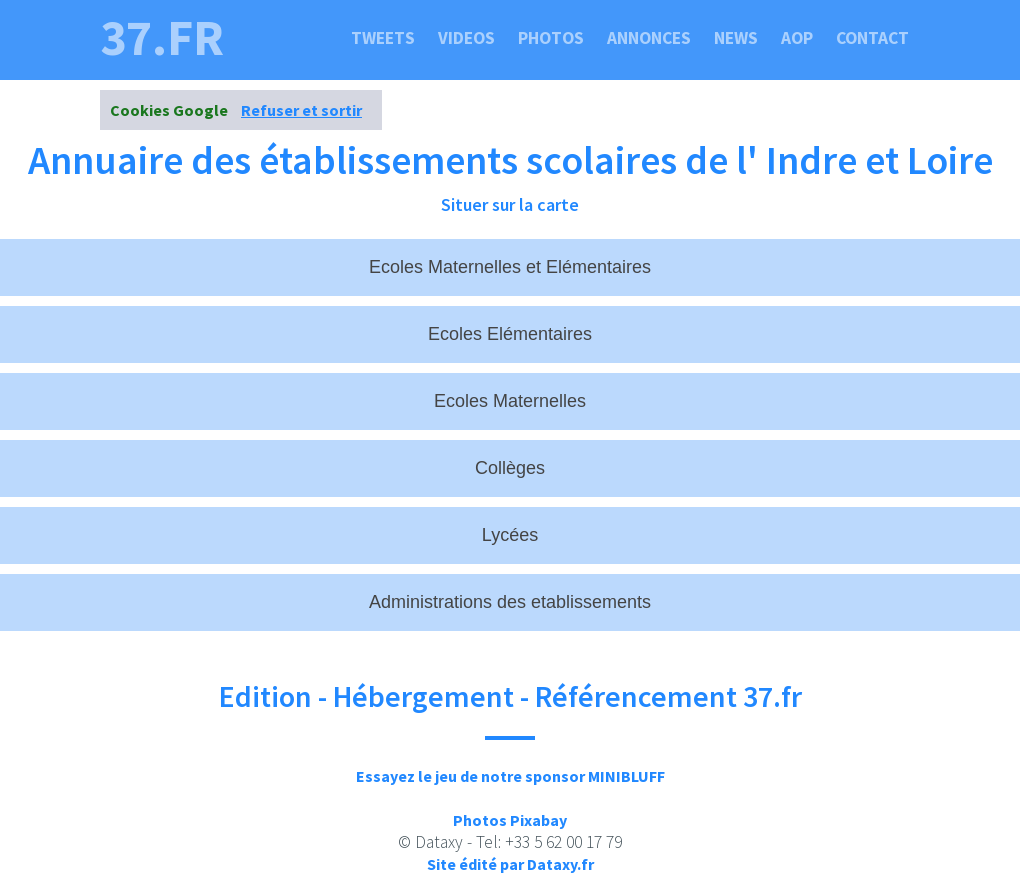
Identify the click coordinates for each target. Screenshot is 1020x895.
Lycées (510, 535)
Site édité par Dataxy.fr (510, 864)
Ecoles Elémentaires (510, 334)
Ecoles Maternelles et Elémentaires (510, 267)
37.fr (162, 38)
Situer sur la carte (510, 204)
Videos (466, 38)
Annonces (649, 38)
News (736, 38)
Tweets (383, 38)
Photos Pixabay (510, 820)
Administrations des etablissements (510, 602)
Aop (797, 38)
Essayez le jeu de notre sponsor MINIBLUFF (510, 776)
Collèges (510, 468)
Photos (551, 38)
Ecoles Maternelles (510, 401)
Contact (872, 38)
